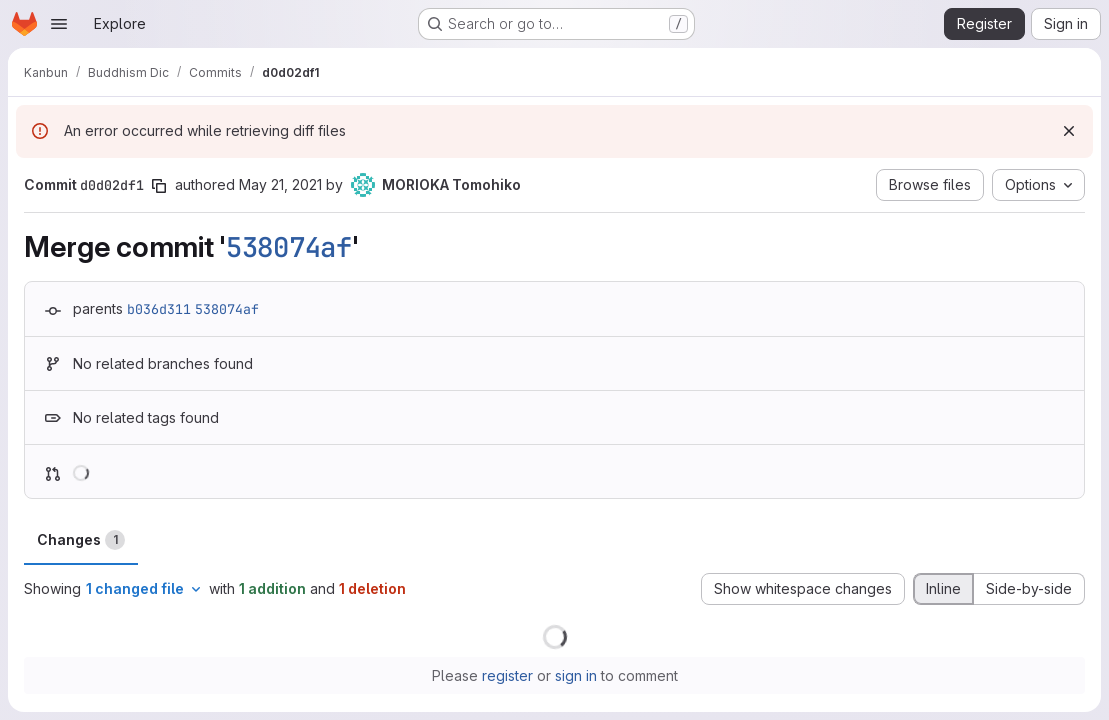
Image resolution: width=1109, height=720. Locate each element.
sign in (576, 675)
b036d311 (159, 309)
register (507, 675)
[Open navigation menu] (59, 24)
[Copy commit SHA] (159, 186)
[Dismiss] (1069, 131)
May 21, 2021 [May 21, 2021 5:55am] (280, 184)
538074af (289, 247)
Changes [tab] (81, 540)
